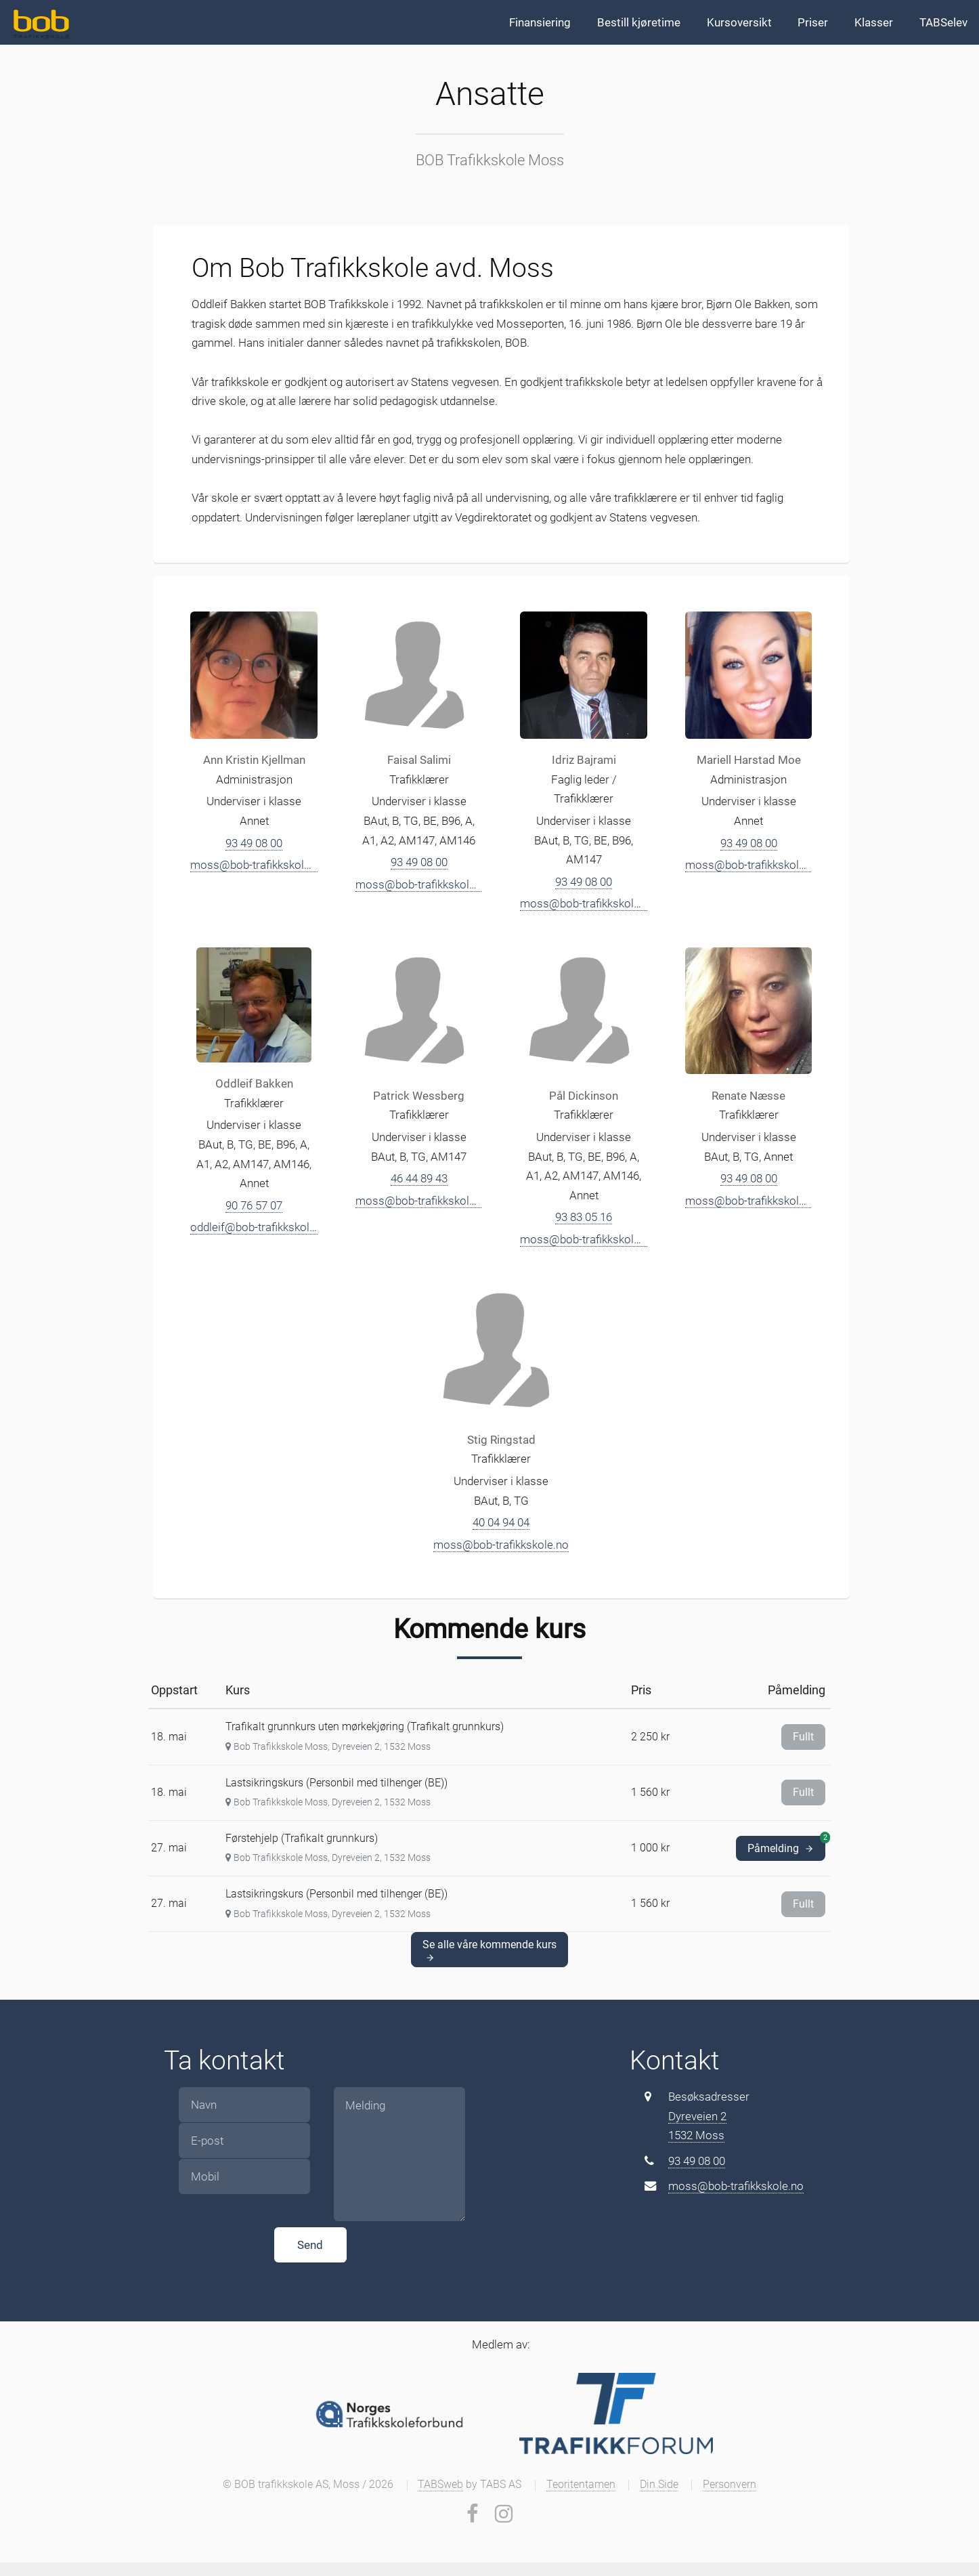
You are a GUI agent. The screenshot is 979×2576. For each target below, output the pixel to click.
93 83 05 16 (583, 1217)
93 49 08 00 (253, 843)
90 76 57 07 (253, 1205)
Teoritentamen (580, 2484)
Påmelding (786, 1845)
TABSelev (943, 22)
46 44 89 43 (419, 1178)
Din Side (659, 2484)
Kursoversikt (739, 22)
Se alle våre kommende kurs (489, 1950)
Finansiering (540, 22)
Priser (813, 22)
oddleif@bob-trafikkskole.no (260, 1227)
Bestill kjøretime (638, 22)
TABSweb (440, 2484)
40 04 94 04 (501, 1522)
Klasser (873, 22)
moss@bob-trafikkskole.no (258, 865)
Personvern (729, 2484)
